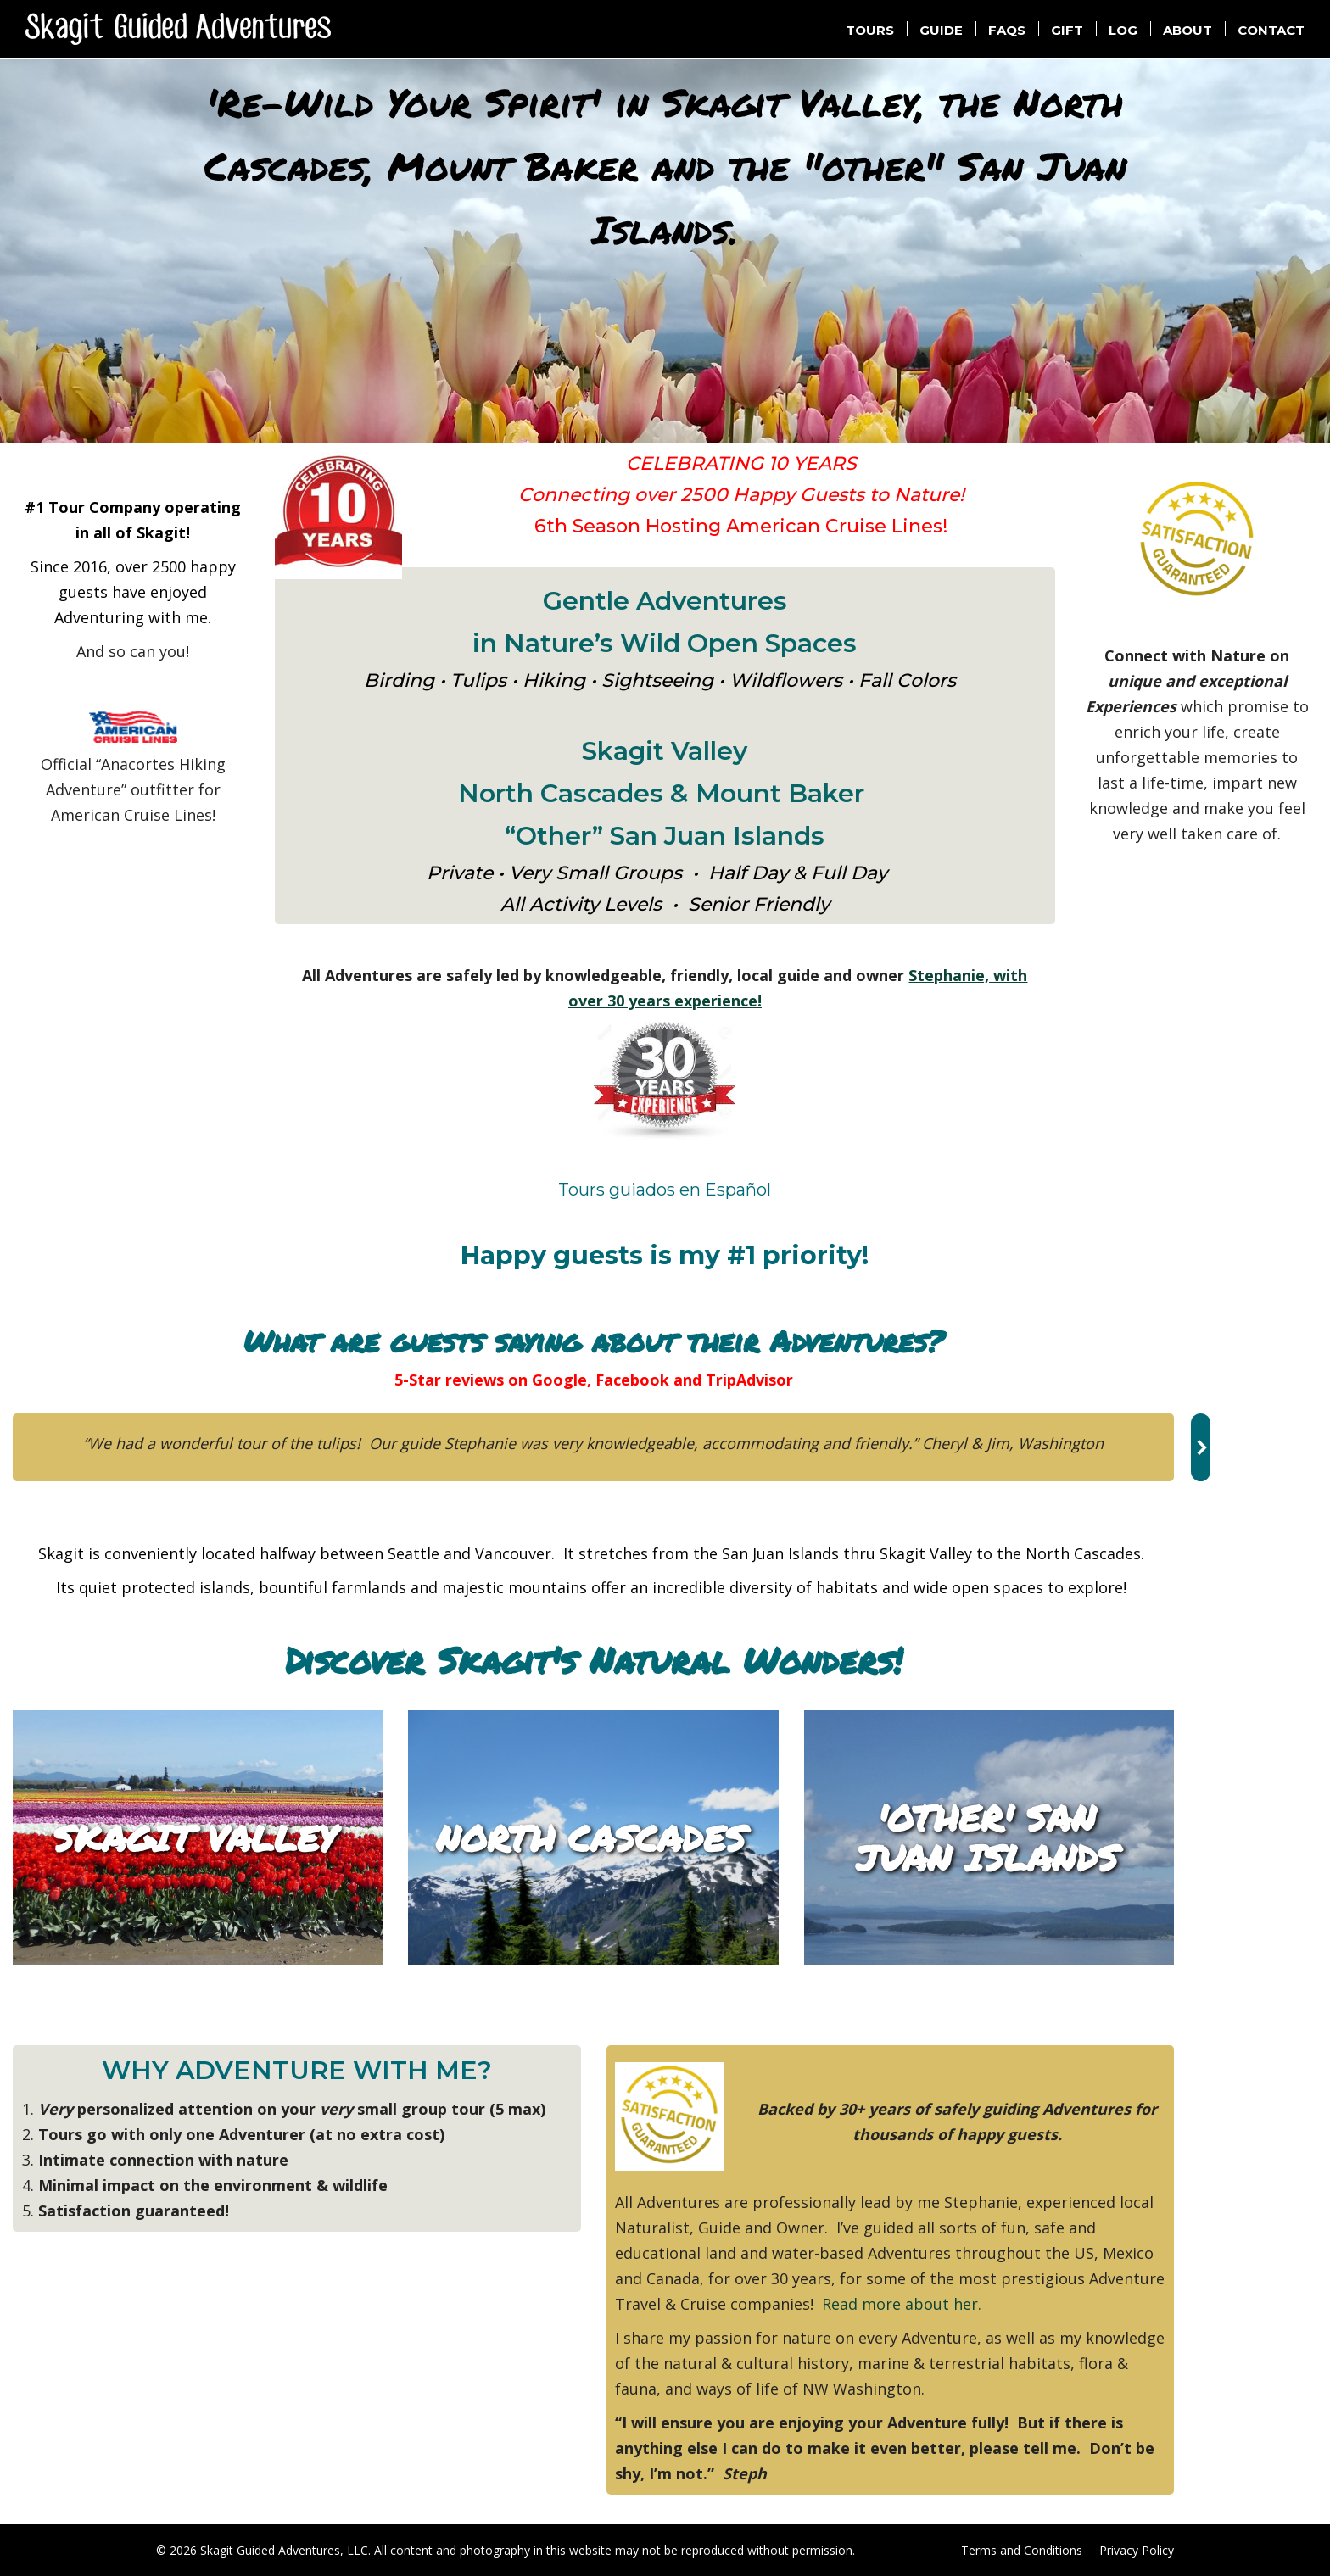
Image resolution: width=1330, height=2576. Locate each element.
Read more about (887, 2304)
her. (967, 2304)
